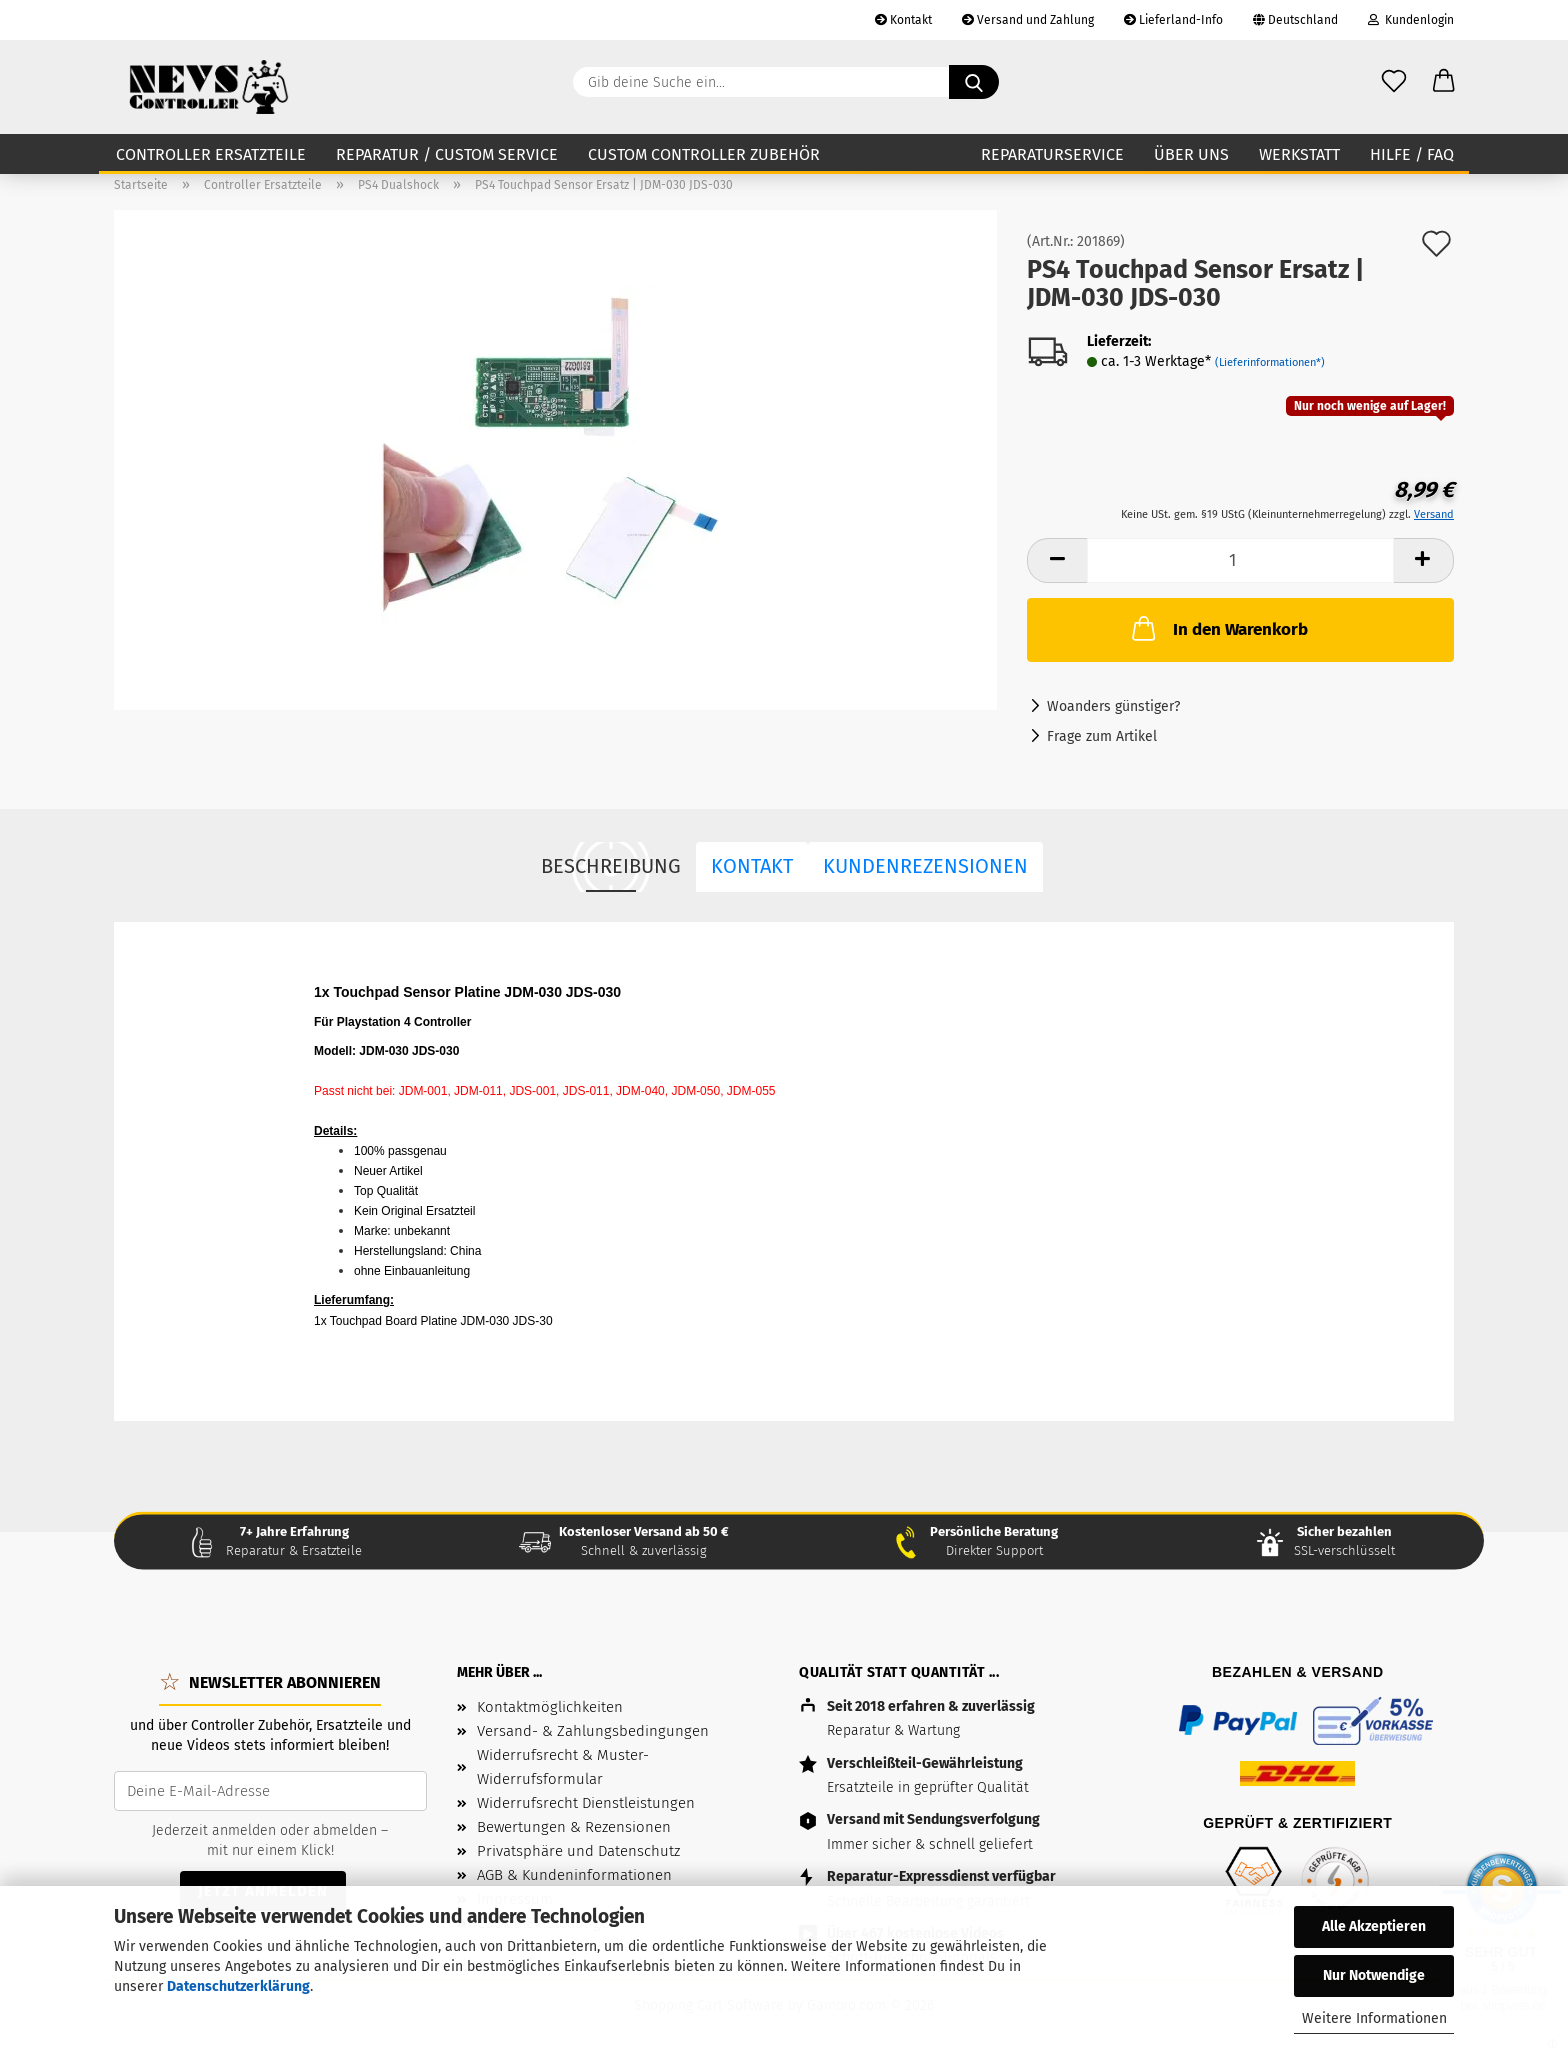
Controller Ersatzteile (211, 154)
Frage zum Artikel (1102, 736)
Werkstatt (1299, 154)
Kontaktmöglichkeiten (550, 1707)
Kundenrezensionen (925, 866)
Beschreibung (611, 866)
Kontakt (903, 20)
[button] (1444, 82)
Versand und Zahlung (1028, 20)
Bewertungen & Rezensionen (574, 1827)
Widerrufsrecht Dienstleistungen (586, 1803)
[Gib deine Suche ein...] (974, 82)
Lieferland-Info (1173, 20)
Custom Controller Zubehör (704, 154)
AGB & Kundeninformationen (574, 1875)
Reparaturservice (1052, 154)
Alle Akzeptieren (1374, 1926)
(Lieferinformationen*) (1270, 362)
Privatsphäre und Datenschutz (578, 1851)
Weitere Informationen (1374, 2018)
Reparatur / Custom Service (447, 154)
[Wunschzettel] (1394, 82)
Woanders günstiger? (1113, 706)
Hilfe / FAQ (1412, 154)
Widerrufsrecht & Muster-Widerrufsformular (563, 1767)
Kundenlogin (1411, 20)
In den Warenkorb (1218, 628)
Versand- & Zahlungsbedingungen (593, 1731)
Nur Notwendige (1374, 1975)
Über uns (1191, 154)
